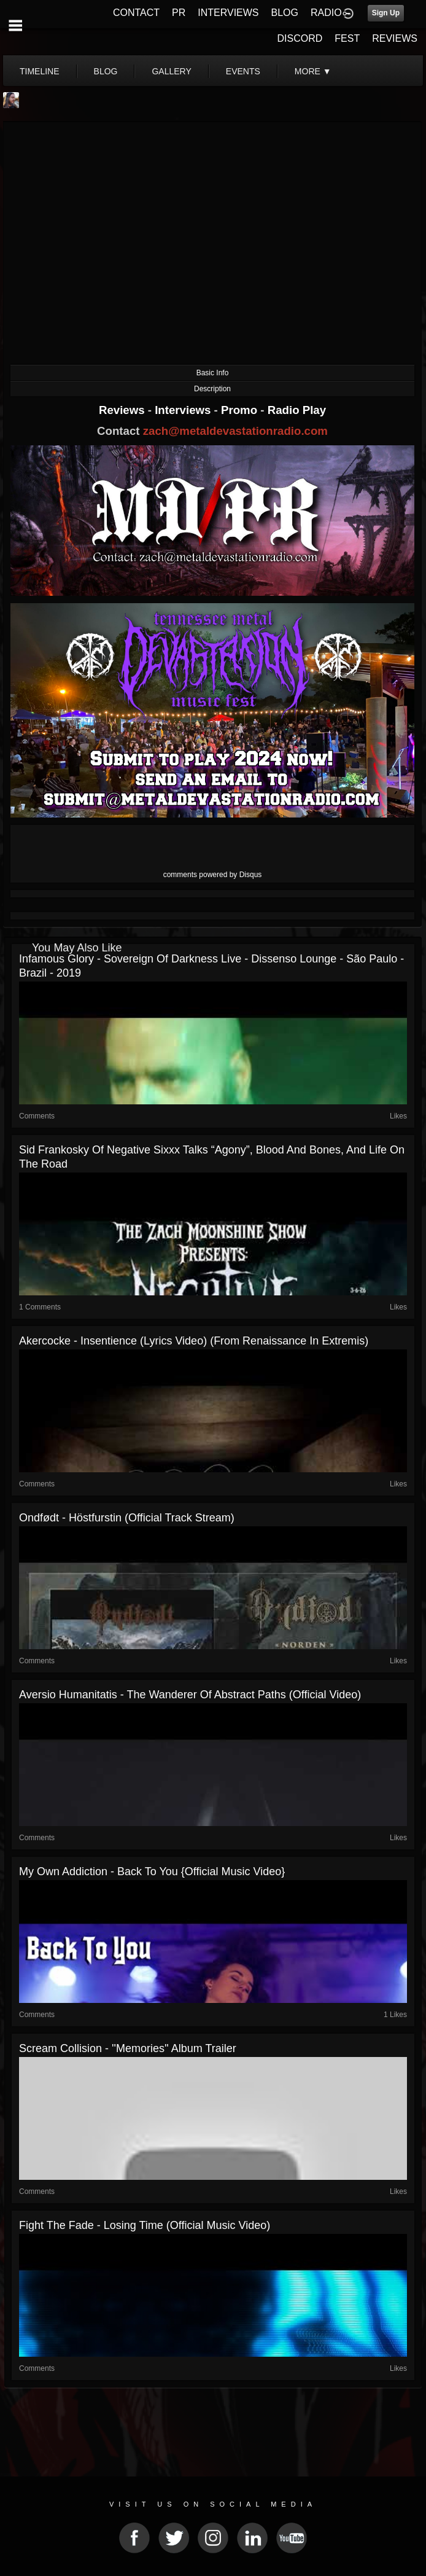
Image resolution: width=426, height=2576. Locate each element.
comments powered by (212, 874)
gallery (171, 71)
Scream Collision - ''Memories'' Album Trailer (127, 2048)
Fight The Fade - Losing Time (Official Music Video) (144, 2225)
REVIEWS (394, 38)
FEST (347, 38)
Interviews (184, 410)
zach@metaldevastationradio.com (235, 430)
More (313, 71)
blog (106, 71)
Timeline (40, 71)
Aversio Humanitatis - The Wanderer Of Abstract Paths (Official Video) (190, 1694)
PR (178, 12)
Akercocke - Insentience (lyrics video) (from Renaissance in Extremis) (193, 1341)
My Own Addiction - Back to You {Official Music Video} (152, 1871)
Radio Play (297, 410)
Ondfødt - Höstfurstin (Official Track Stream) (126, 1518)
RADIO (326, 12)
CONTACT (136, 12)
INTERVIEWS (228, 12)
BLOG (284, 12)
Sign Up (386, 13)
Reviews (123, 410)
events (243, 71)
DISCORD (300, 38)
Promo (240, 410)
